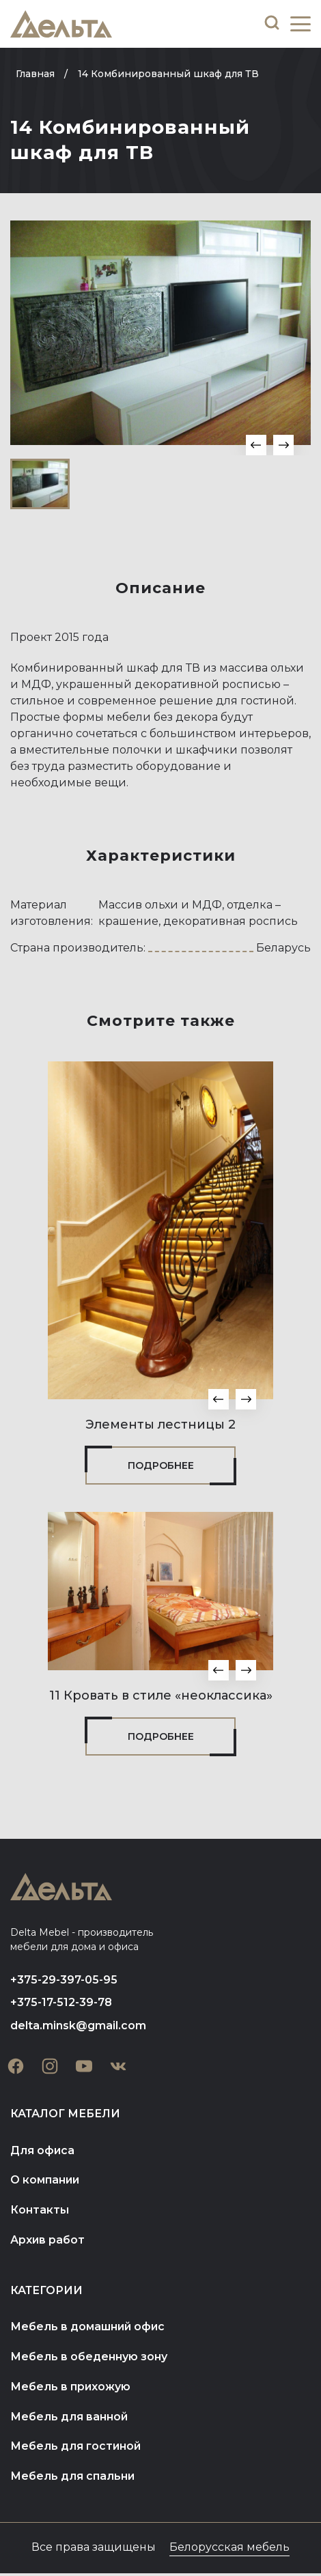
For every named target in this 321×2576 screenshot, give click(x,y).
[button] (256, 445)
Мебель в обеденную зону (88, 2358)
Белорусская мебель (229, 2549)
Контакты (39, 2211)
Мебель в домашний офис (88, 2328)
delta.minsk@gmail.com (78, 2026)
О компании (45, 2181)
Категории (46, 2291)
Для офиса (42, 2151)
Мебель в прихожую (70, 2388)
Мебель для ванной (69, 2418)
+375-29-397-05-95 (63, 1979)
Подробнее (161, 1465)
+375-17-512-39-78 (61, 2003)
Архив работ (47, 2241)
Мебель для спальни (72, 2478)
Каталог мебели (65, 2114)
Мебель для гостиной (76, 2448)
